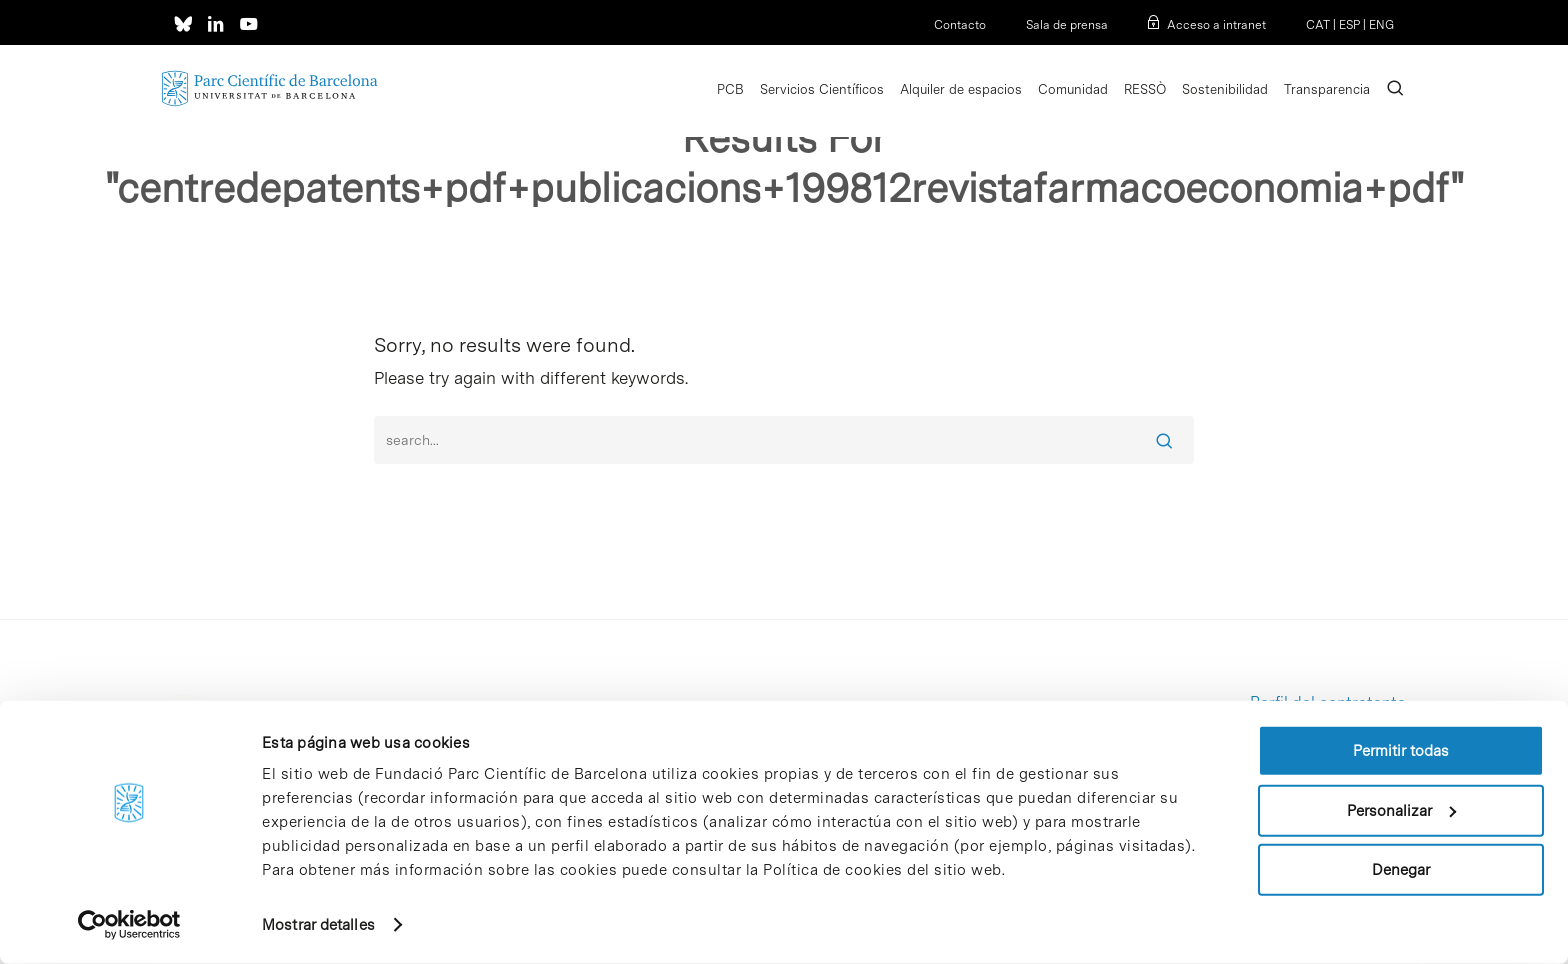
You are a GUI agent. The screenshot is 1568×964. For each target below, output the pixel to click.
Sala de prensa (1067, 25)
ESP (1349, 25)
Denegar (1401, 870)
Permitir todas (1401, 751)
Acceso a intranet (1216, 25)
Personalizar (1401, 810)
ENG (1381, 25)
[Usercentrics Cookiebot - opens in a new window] (129, 925)
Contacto (960, 25)
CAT (1318, 25)
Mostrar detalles (318, 925)
